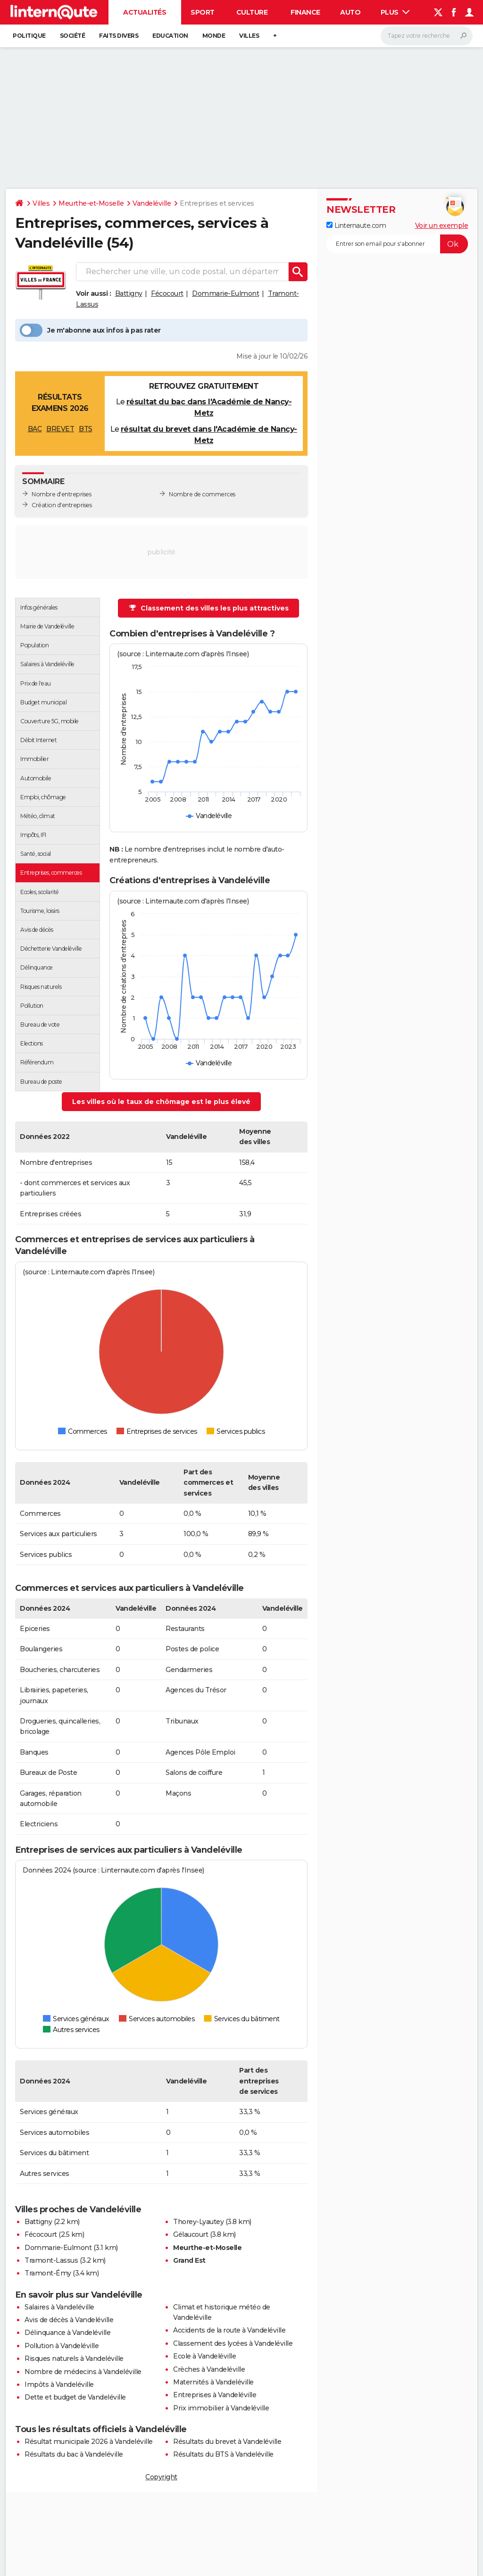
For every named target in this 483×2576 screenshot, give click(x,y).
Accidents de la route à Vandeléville (229, 2330)
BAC (35, 429)
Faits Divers (118, 35)
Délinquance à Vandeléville (67, 2332)
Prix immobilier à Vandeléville (221, 2408)
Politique (29, 35)
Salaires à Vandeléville (59, 2307)
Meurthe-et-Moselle (91, 203)
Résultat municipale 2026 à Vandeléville (89, 2441)
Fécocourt (167, 293)
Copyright (161, 2477)
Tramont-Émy (48, 2273)
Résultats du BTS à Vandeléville (223, 2454)
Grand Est (189, 2260)
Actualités (144, 12)
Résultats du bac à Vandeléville (74, 2454)
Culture (252, 12)
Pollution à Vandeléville (62, 2346)
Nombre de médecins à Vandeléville (83, 2371)
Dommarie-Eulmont (225, 293)
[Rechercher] (427, 35)
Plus (395, 12)
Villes (249, 35)
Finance (305, 12)
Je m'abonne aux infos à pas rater (90, 330)
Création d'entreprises (62, 505)
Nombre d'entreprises (61, 494)
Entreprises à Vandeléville (214, 2395)
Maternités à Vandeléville (213, 2382)
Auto (350, 12)
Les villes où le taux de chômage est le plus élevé (161, 1101)
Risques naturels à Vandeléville (74, 2358)
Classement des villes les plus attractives (209, 608)
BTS (85, 429)
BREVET (60, 429)
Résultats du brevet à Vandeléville (227, 2441)
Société (72, 35)
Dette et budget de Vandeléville (75, 2397)
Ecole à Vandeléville (204, 2356)
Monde (213, 35)
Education (170, 35)
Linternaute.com (356, 225)
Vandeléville (152, 203)
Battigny (128, 293)
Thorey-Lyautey (198, 2221)
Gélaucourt (190, 2234)
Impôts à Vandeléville (59, 2384)
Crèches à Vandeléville (209, 2369)
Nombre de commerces (202, 494)
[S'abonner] (397, 243)
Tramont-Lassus (51, 2260)
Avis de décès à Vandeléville (69, 2320)
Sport (203, 12)
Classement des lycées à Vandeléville (232, 2343)
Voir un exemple (441, 225)
